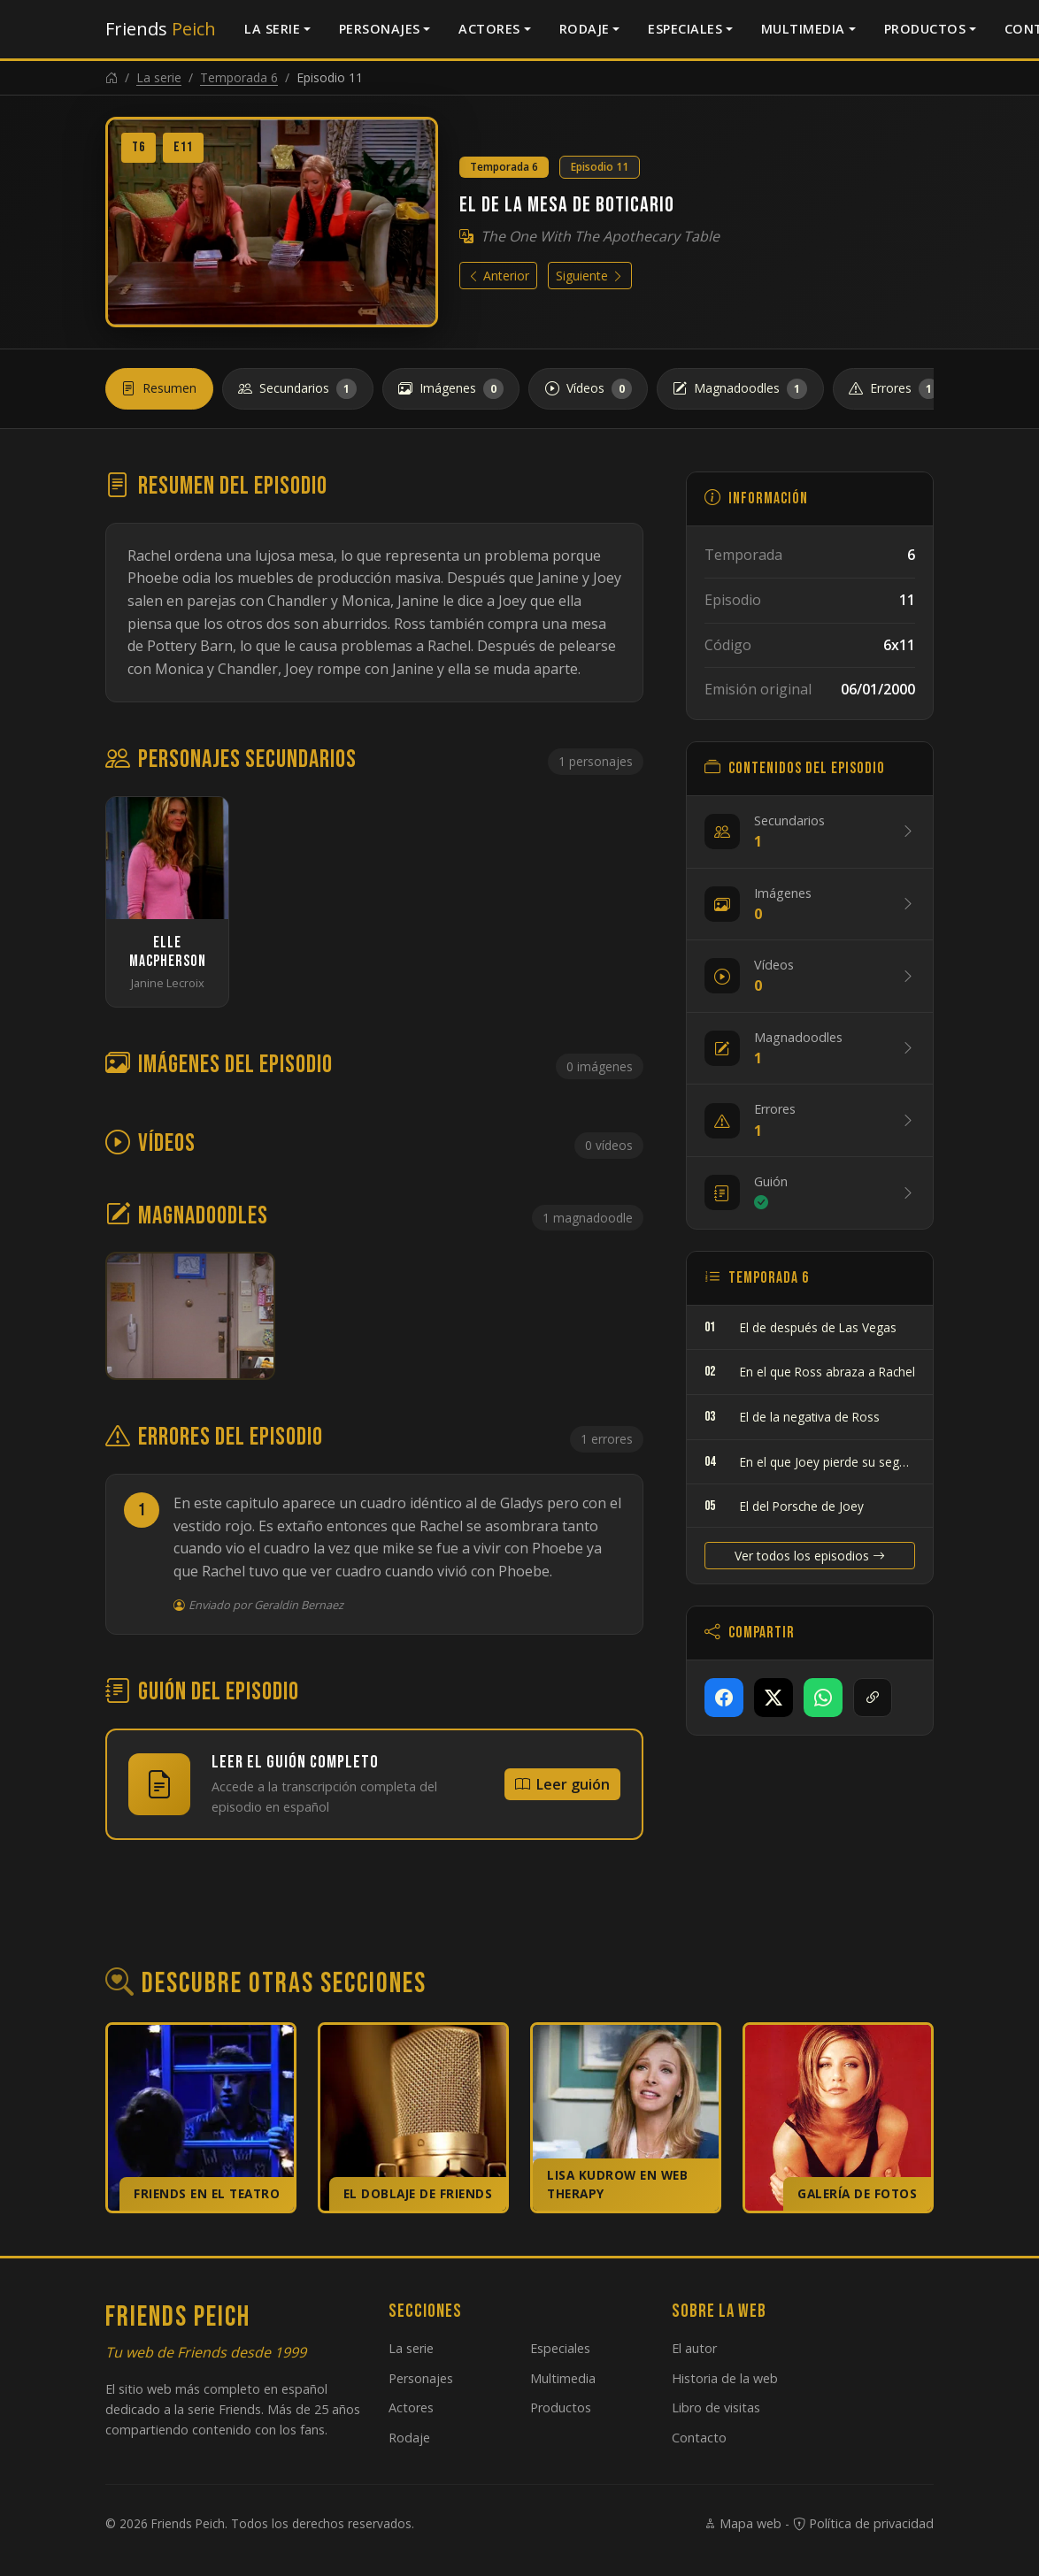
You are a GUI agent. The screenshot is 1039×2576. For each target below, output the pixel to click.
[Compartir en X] (773, 1697)
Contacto (699, 2437)
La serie (272, 28)
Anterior (498, 275)
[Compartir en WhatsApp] (823, 1697)
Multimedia (803, 28)
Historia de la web (725, 2378)
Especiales (685, 28)
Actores (489, 28)
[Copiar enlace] (872, 1697)
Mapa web (742, 2523)
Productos (925, 28)
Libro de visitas (716, 2407)
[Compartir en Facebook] (723, 1697)
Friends (160, 29)
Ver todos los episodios (810, 1555)
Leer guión (562, 1784)
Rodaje (584, 28)
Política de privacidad (863, 2523)
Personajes (379, 28)
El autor (694, 2348)
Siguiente (590, 275)
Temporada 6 (239, 77)
